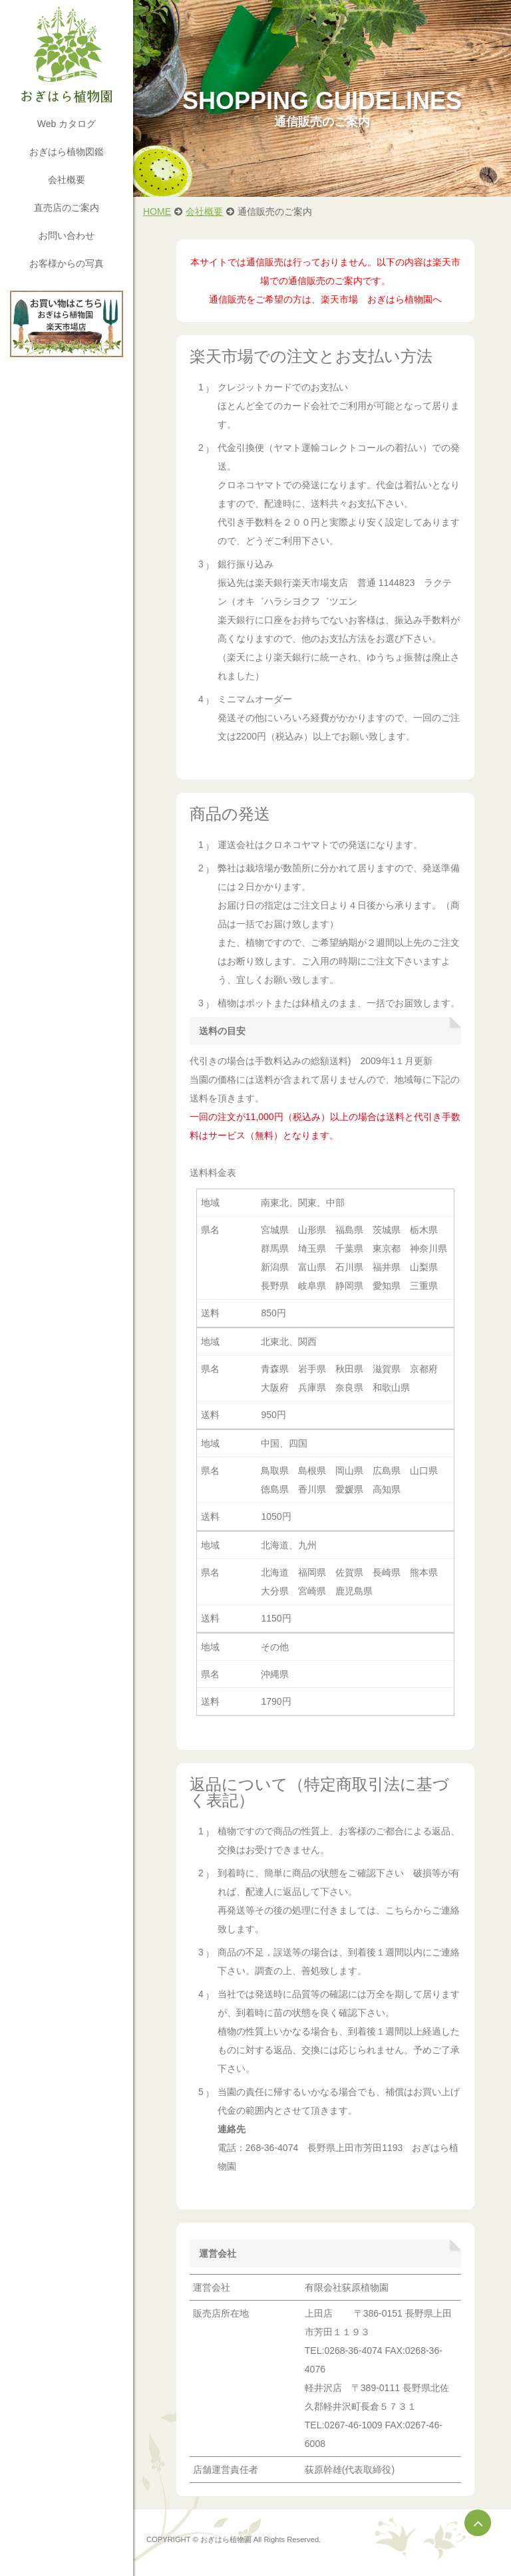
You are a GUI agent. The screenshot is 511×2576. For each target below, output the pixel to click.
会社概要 (66, 179)
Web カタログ (66, 123)
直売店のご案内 (66, 207)
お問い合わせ (66, 235)
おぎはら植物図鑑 (66, 151)
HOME (157, 211)
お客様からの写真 (66, 263)
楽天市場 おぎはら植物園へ (381, 299)
